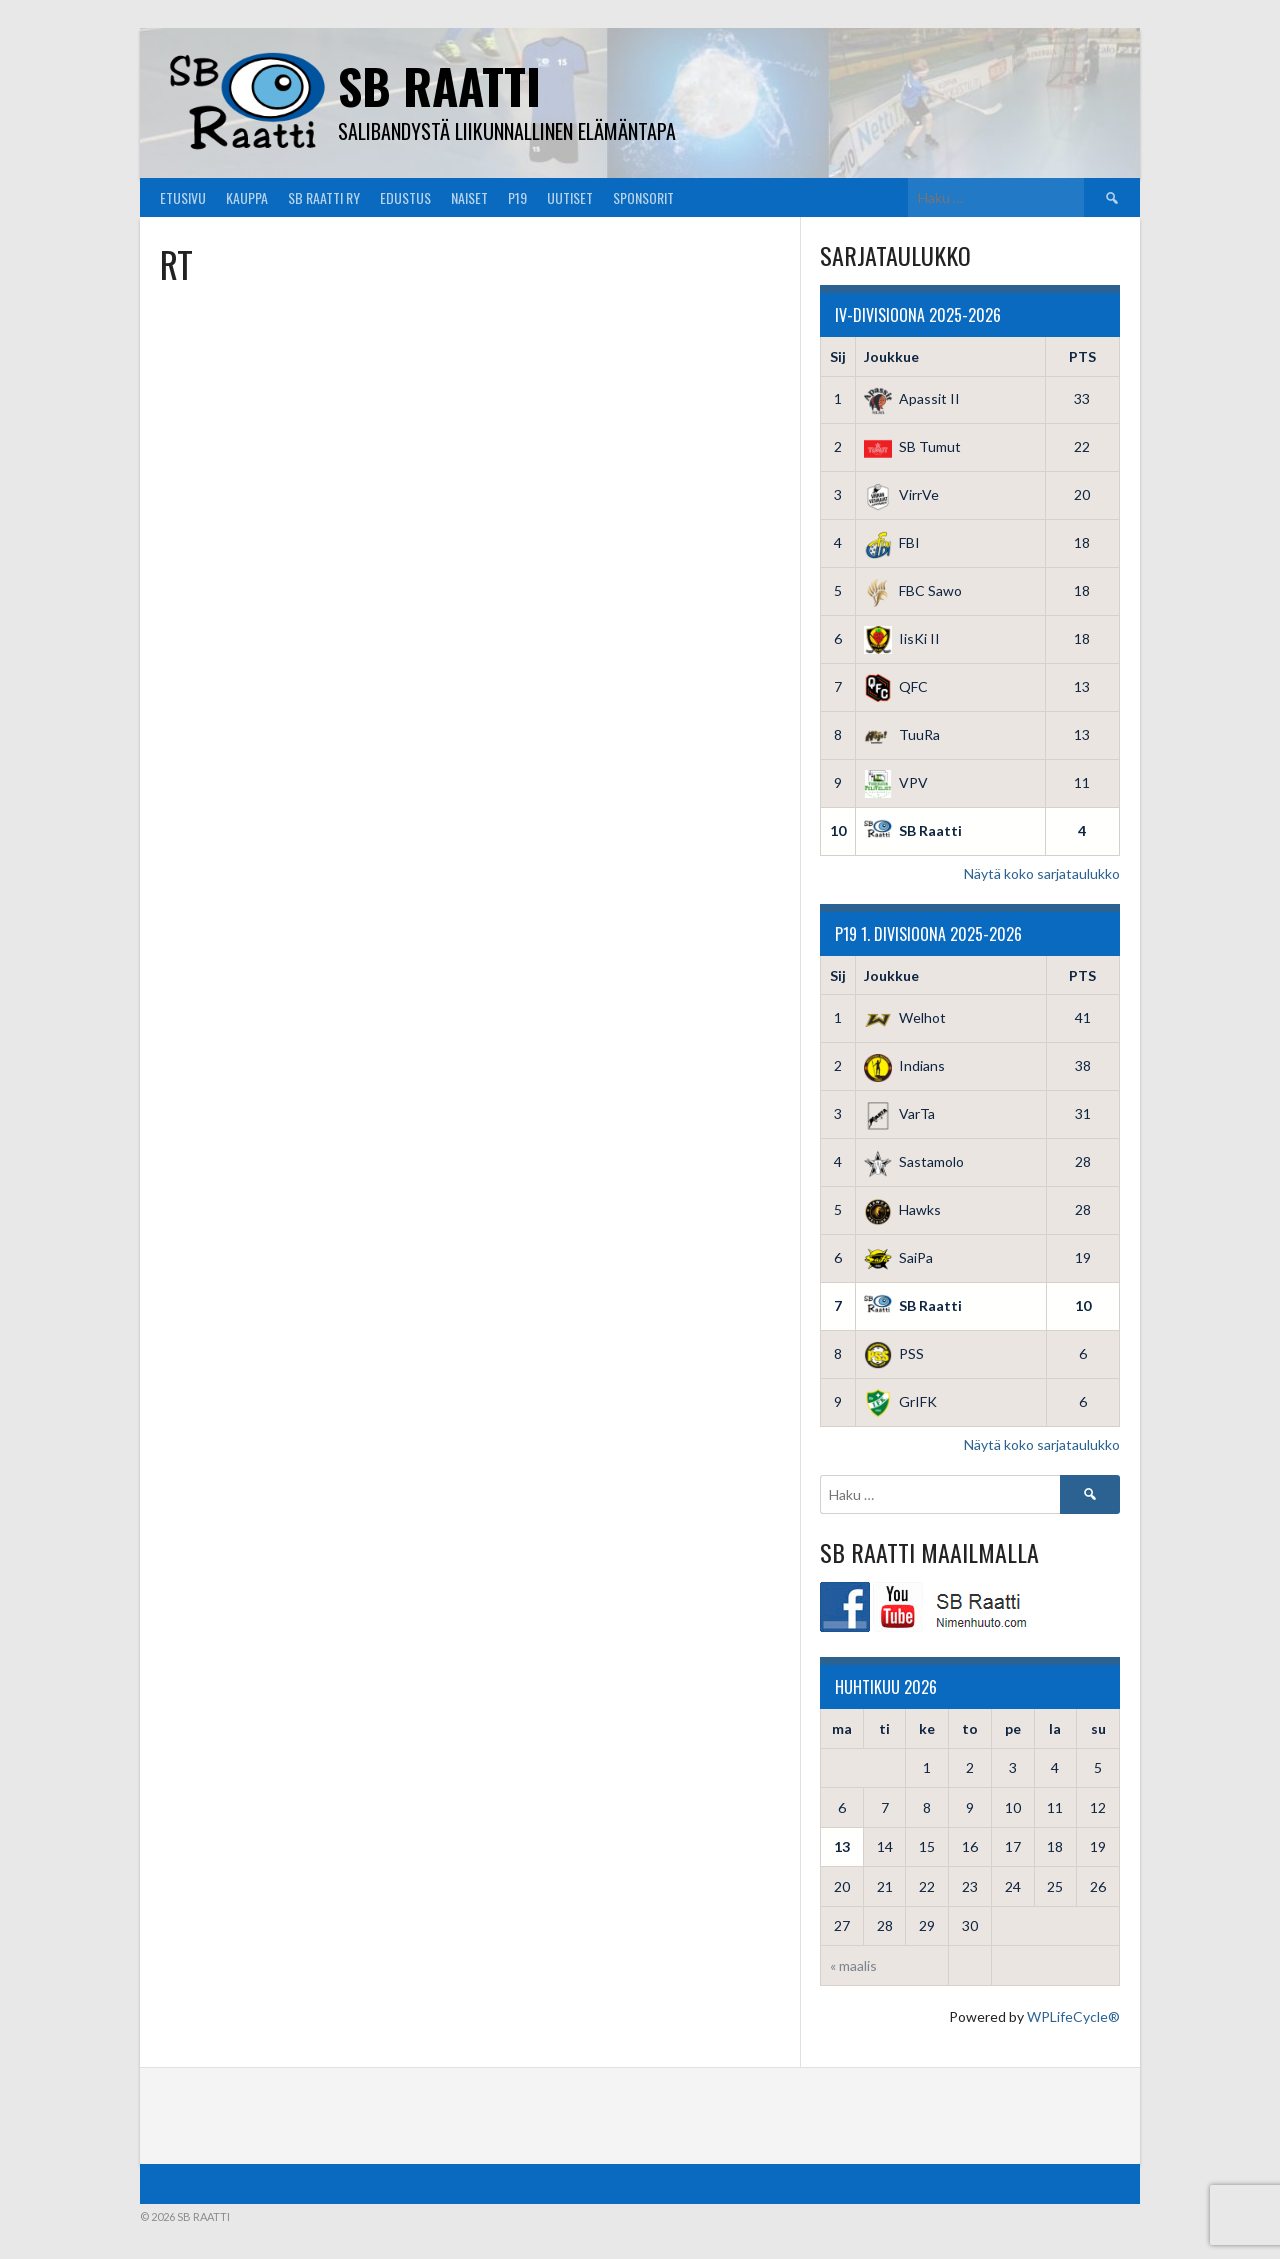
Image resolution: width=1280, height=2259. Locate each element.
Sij (838, 356)
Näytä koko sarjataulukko (1042, 873)
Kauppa (247, 197)
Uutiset (570, 197)
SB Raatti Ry (324, 197)
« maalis (853, 1965)
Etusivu (183, 197)
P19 (517, 197)
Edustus (405, 197)
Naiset (469, 197)
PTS (1082, 356)
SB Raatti (439, 85)
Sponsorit (643, 197)
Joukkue (891, 356)
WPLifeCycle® (1073, 2016)
